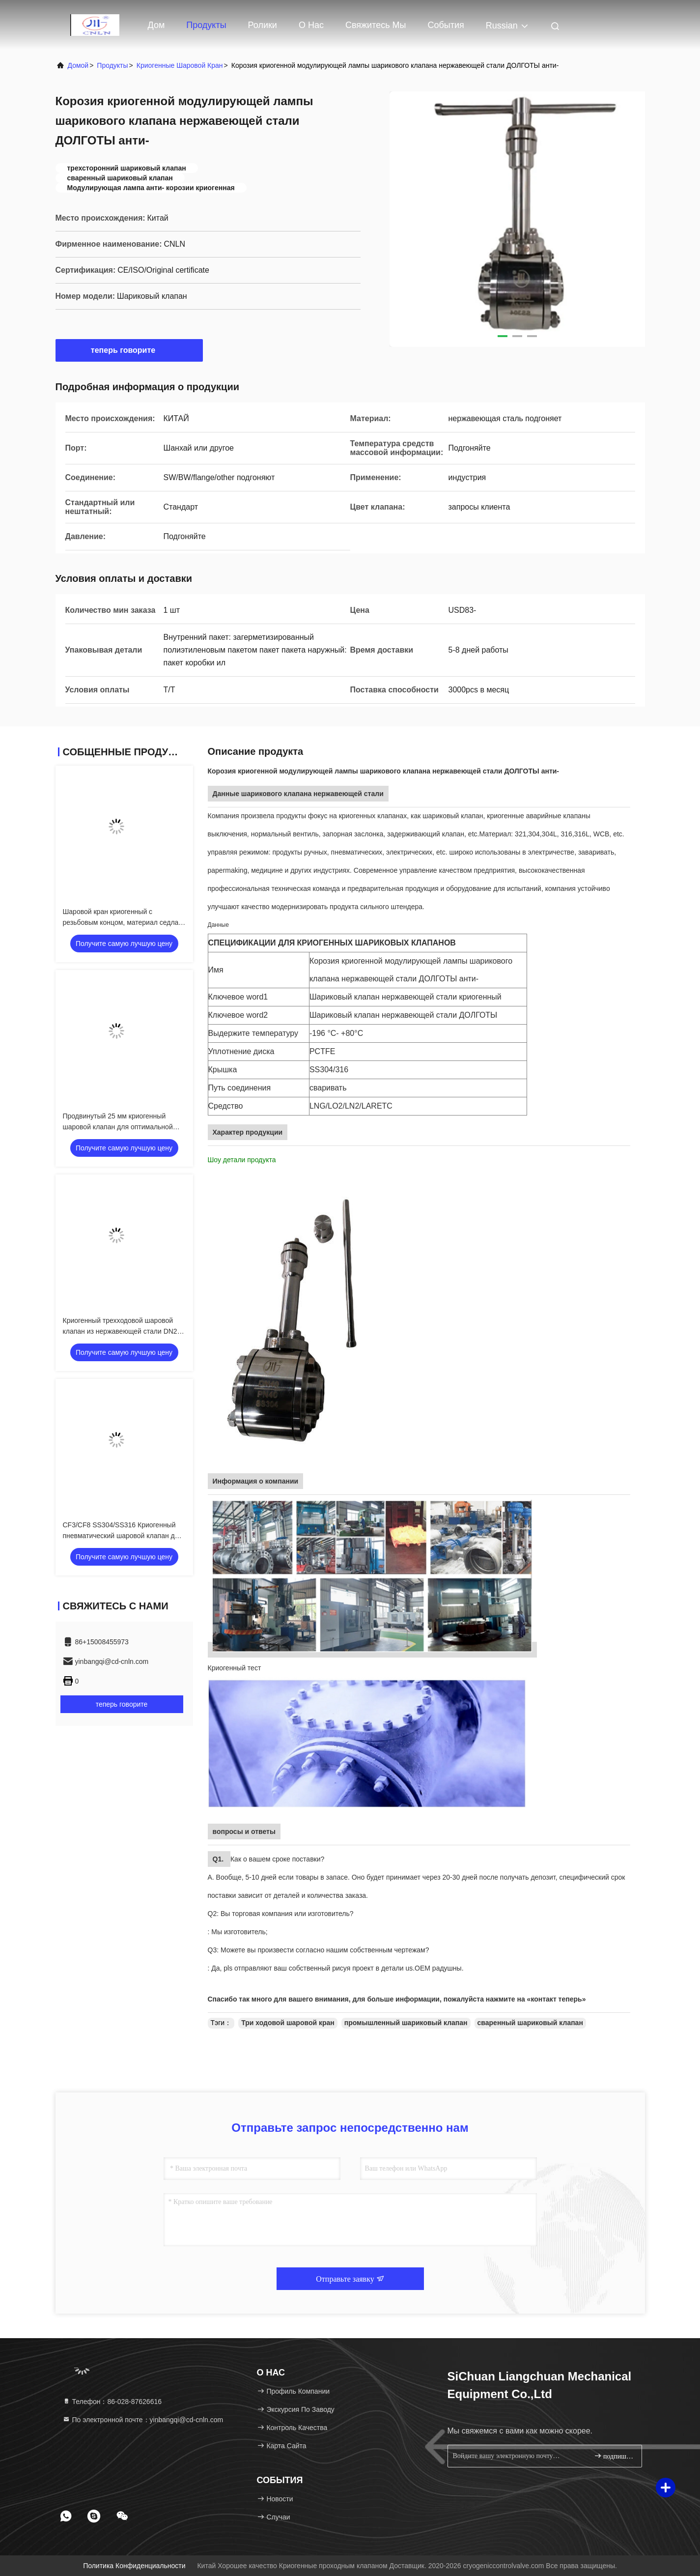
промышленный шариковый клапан (406, 2023)
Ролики (262, 25)
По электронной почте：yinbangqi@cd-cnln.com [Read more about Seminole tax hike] (143, 2420)
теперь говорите (129, 350)
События (446, 25)
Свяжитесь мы (375, 25)
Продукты (206, 25)
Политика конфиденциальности (134, 2566)
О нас (311, 25)
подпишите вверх (614, 2456)
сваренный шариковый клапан (530, 2023)
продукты (112, 65)
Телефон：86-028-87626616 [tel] (112, 2401)
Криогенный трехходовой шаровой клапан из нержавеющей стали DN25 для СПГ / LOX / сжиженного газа (122, 1331)
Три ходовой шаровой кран (288, 2023)
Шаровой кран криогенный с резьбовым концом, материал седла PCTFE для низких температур (121, 922)
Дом (156, 25)
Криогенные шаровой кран (180, 65)
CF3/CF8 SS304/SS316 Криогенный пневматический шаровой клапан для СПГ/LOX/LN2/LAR (123, 1535)
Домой (78, 65)
